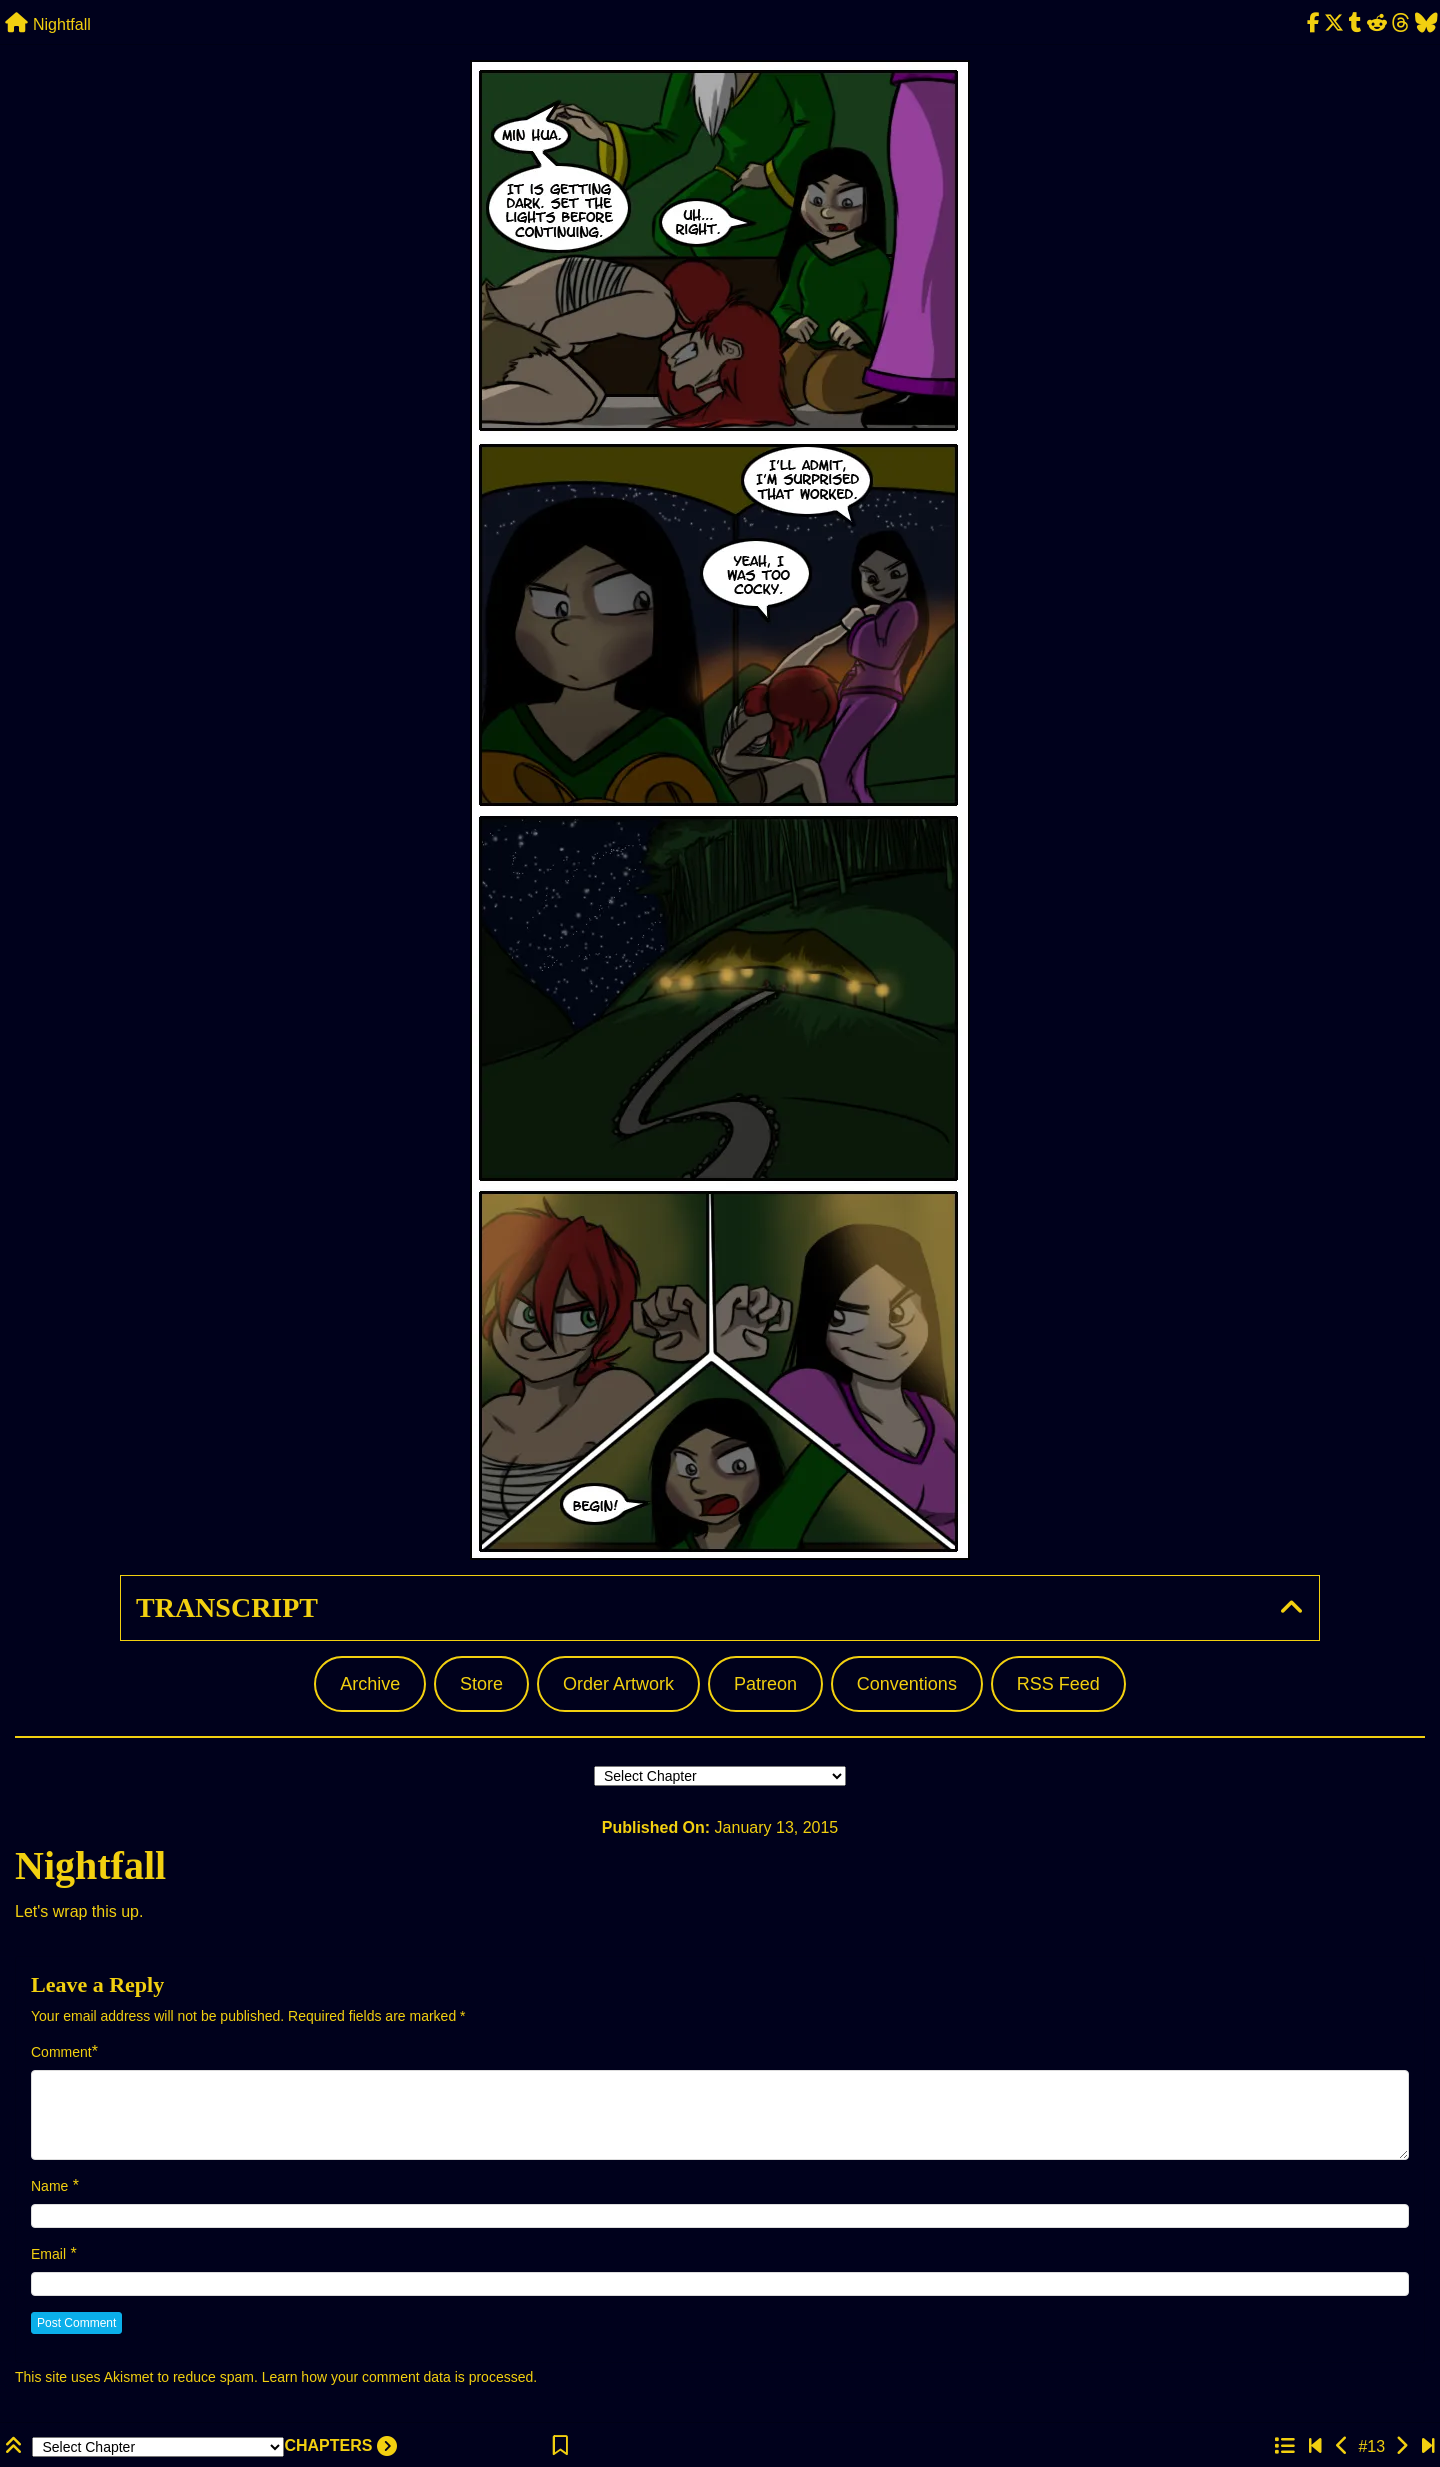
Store (481, 1684)
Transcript (227, 1607)
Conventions (907, 1684)
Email (48, 2254)
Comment (61, 2052)
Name (49, 2186)
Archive (370, 1684)
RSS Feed (1058, 1684)
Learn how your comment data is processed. (399, 2377)
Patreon (765, 1684)
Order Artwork (618, 1684)
